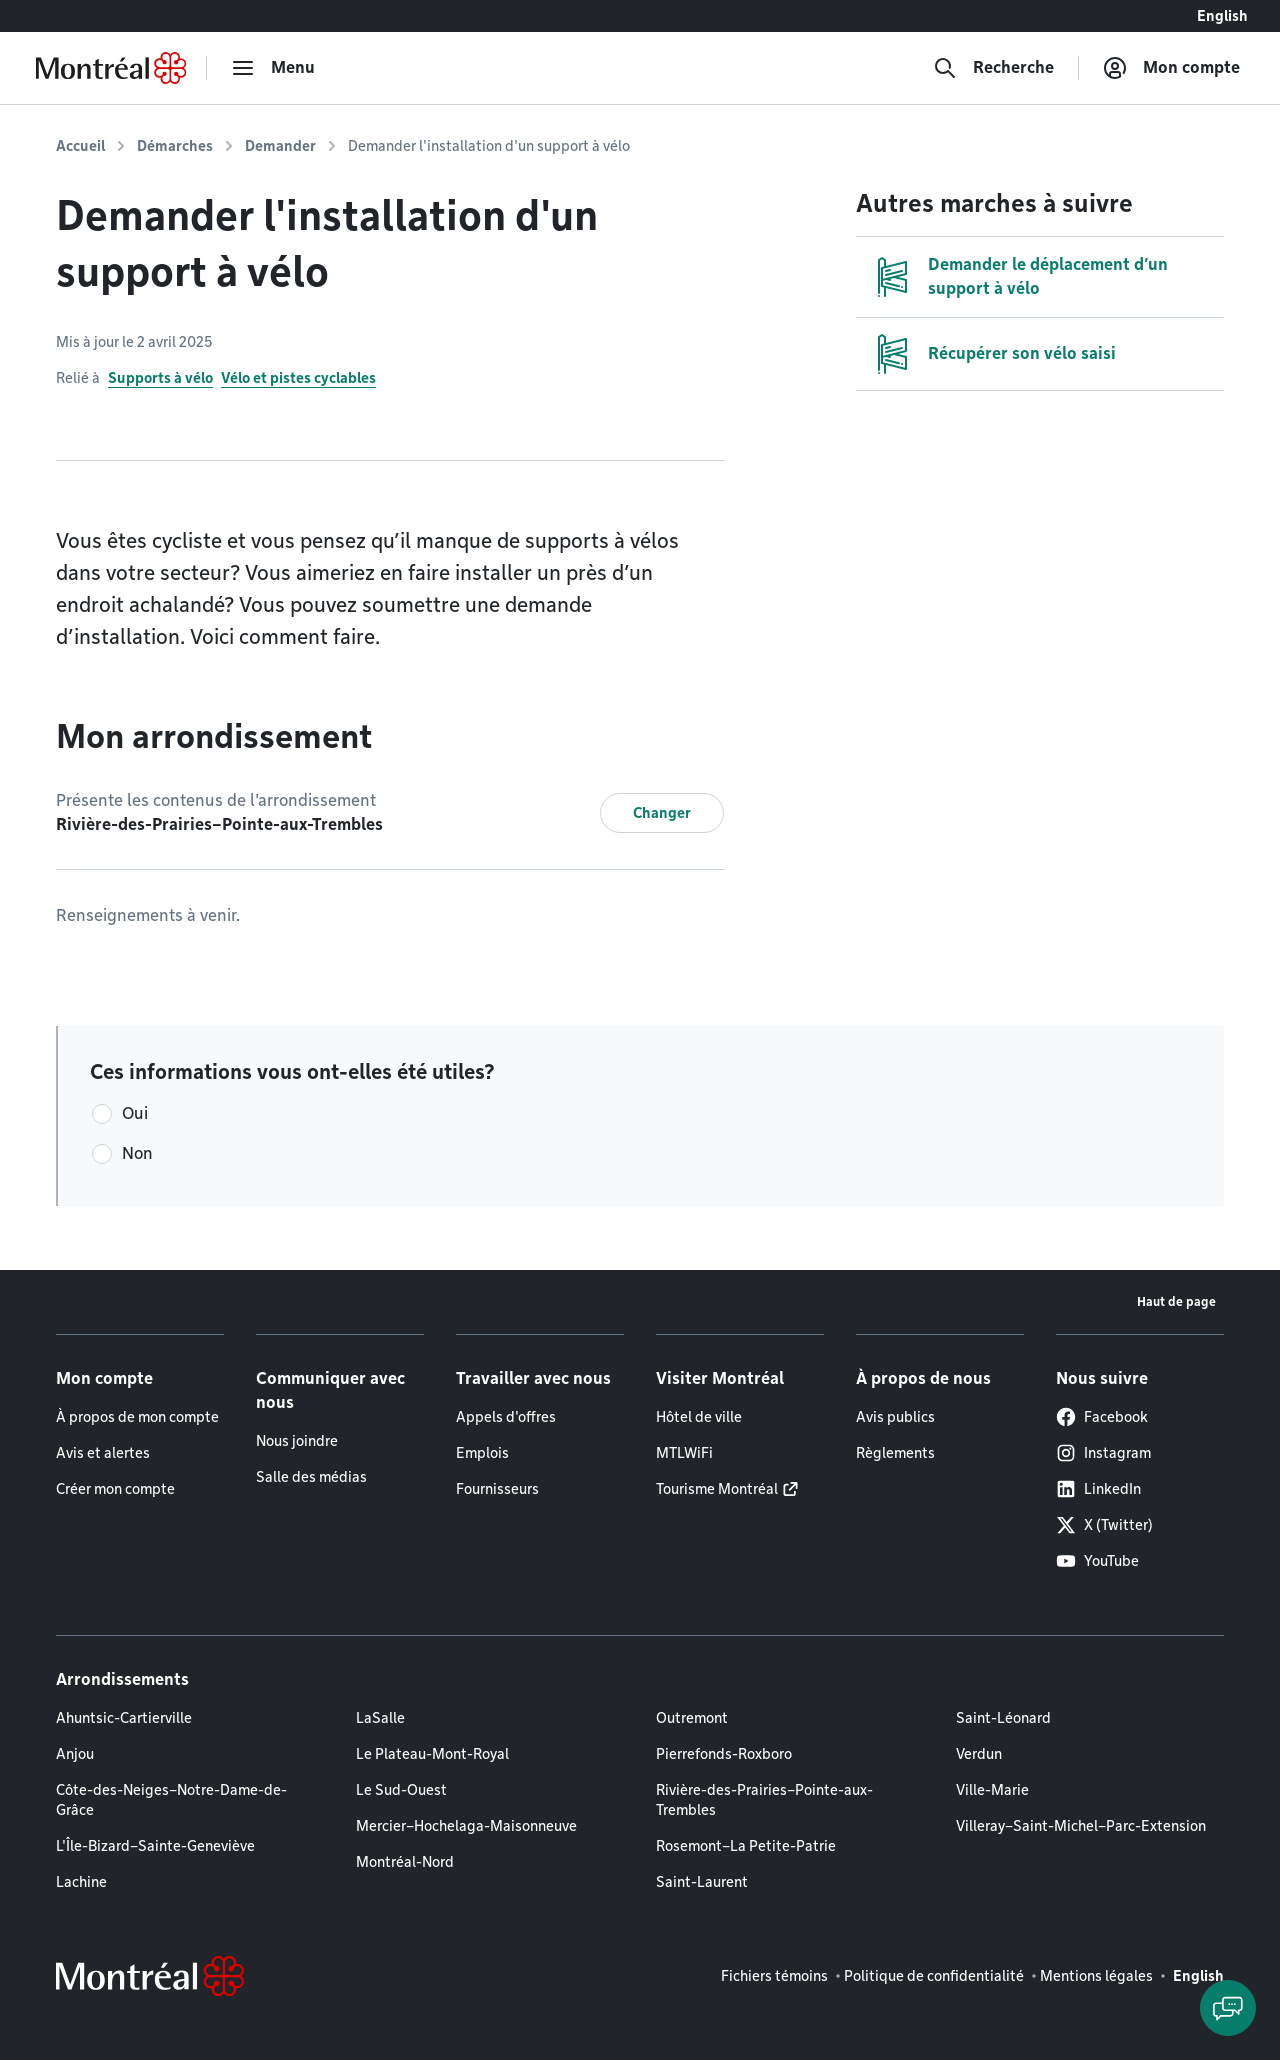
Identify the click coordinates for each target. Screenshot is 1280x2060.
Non (137, 1153)
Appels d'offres (506, 1417)
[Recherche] (993, 68)
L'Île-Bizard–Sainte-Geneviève (155, 1846)
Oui (135, 1113)
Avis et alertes (103, 1453)
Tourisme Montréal (717, 1489)
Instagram (1103, 1453)
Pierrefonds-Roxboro (724, 1754)
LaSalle (380, 1718)
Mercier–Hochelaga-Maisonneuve (466, 1826)
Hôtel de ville (699, 1417)
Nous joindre (297, 1441)
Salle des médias (311, 1477)
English (1222, 16)
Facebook (1102, 1417)
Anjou (75, 1754)
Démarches (175, 146)
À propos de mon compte (137, 1417)
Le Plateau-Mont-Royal (432, 1754)
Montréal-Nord (405, 1862)
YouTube (1097, 1561)
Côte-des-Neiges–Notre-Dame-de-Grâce (171, 1800)
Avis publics (895, 1417)
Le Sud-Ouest (401, 1790)
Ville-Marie (992, 1790)
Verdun (979, 1754)
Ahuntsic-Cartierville (124, 1718)
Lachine (81, 1882)
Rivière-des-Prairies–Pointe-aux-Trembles (764, 1800)
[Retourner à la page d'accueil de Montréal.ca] (111, 68)
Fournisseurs (497, 1489)
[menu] (273, 68)
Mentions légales (1096, 1976)
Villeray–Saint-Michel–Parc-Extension (1081, 1826)
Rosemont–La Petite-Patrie (746, 1846)
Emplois (482, 1453)
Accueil (80, 146)
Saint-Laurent (702, 1882)
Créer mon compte (115, 1489)
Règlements (895, 1453)
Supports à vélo (160, 378)
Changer (662, 813)
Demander (280, 146)
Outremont (692, 1718)
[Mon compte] (1171, 68)
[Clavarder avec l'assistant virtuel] (1228, 2008)
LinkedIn (1098, 1489)
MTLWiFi (684, 1453)
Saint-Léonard (1003, 1718)
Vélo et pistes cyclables (298, 378)
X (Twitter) (1104, 1525)
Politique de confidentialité (934, 1976)
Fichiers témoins (774, 1976)
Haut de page (1176, 1301)
